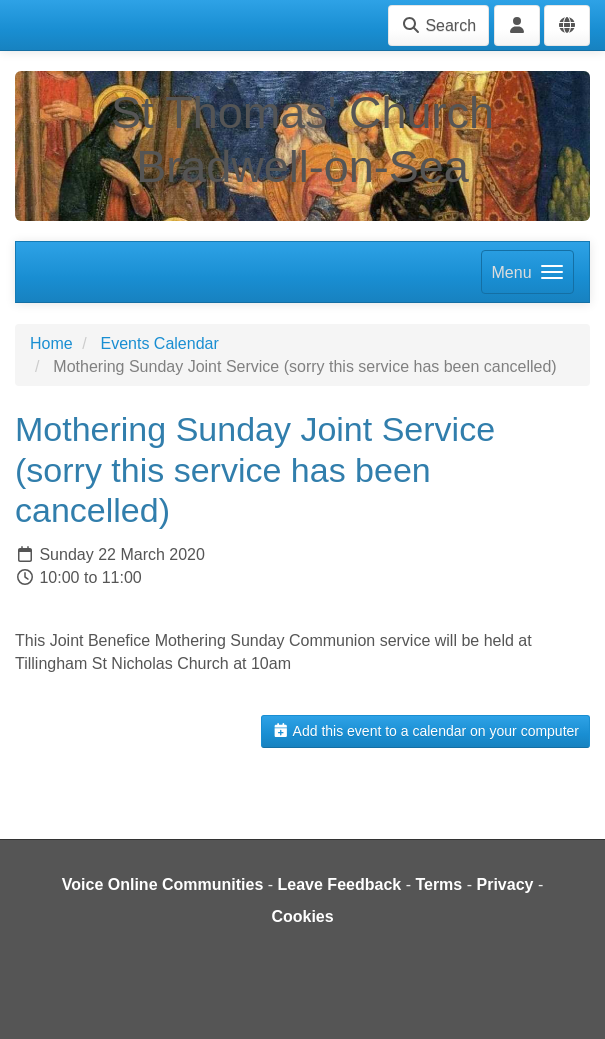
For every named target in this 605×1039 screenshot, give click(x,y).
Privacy (504, 884)
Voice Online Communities (163, 884)
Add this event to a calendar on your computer (425, 731)
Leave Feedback (340, 884)
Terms (438, 884)
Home (51, 343)
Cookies (302, 916)
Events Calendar (159, 343)
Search (438, 25)
